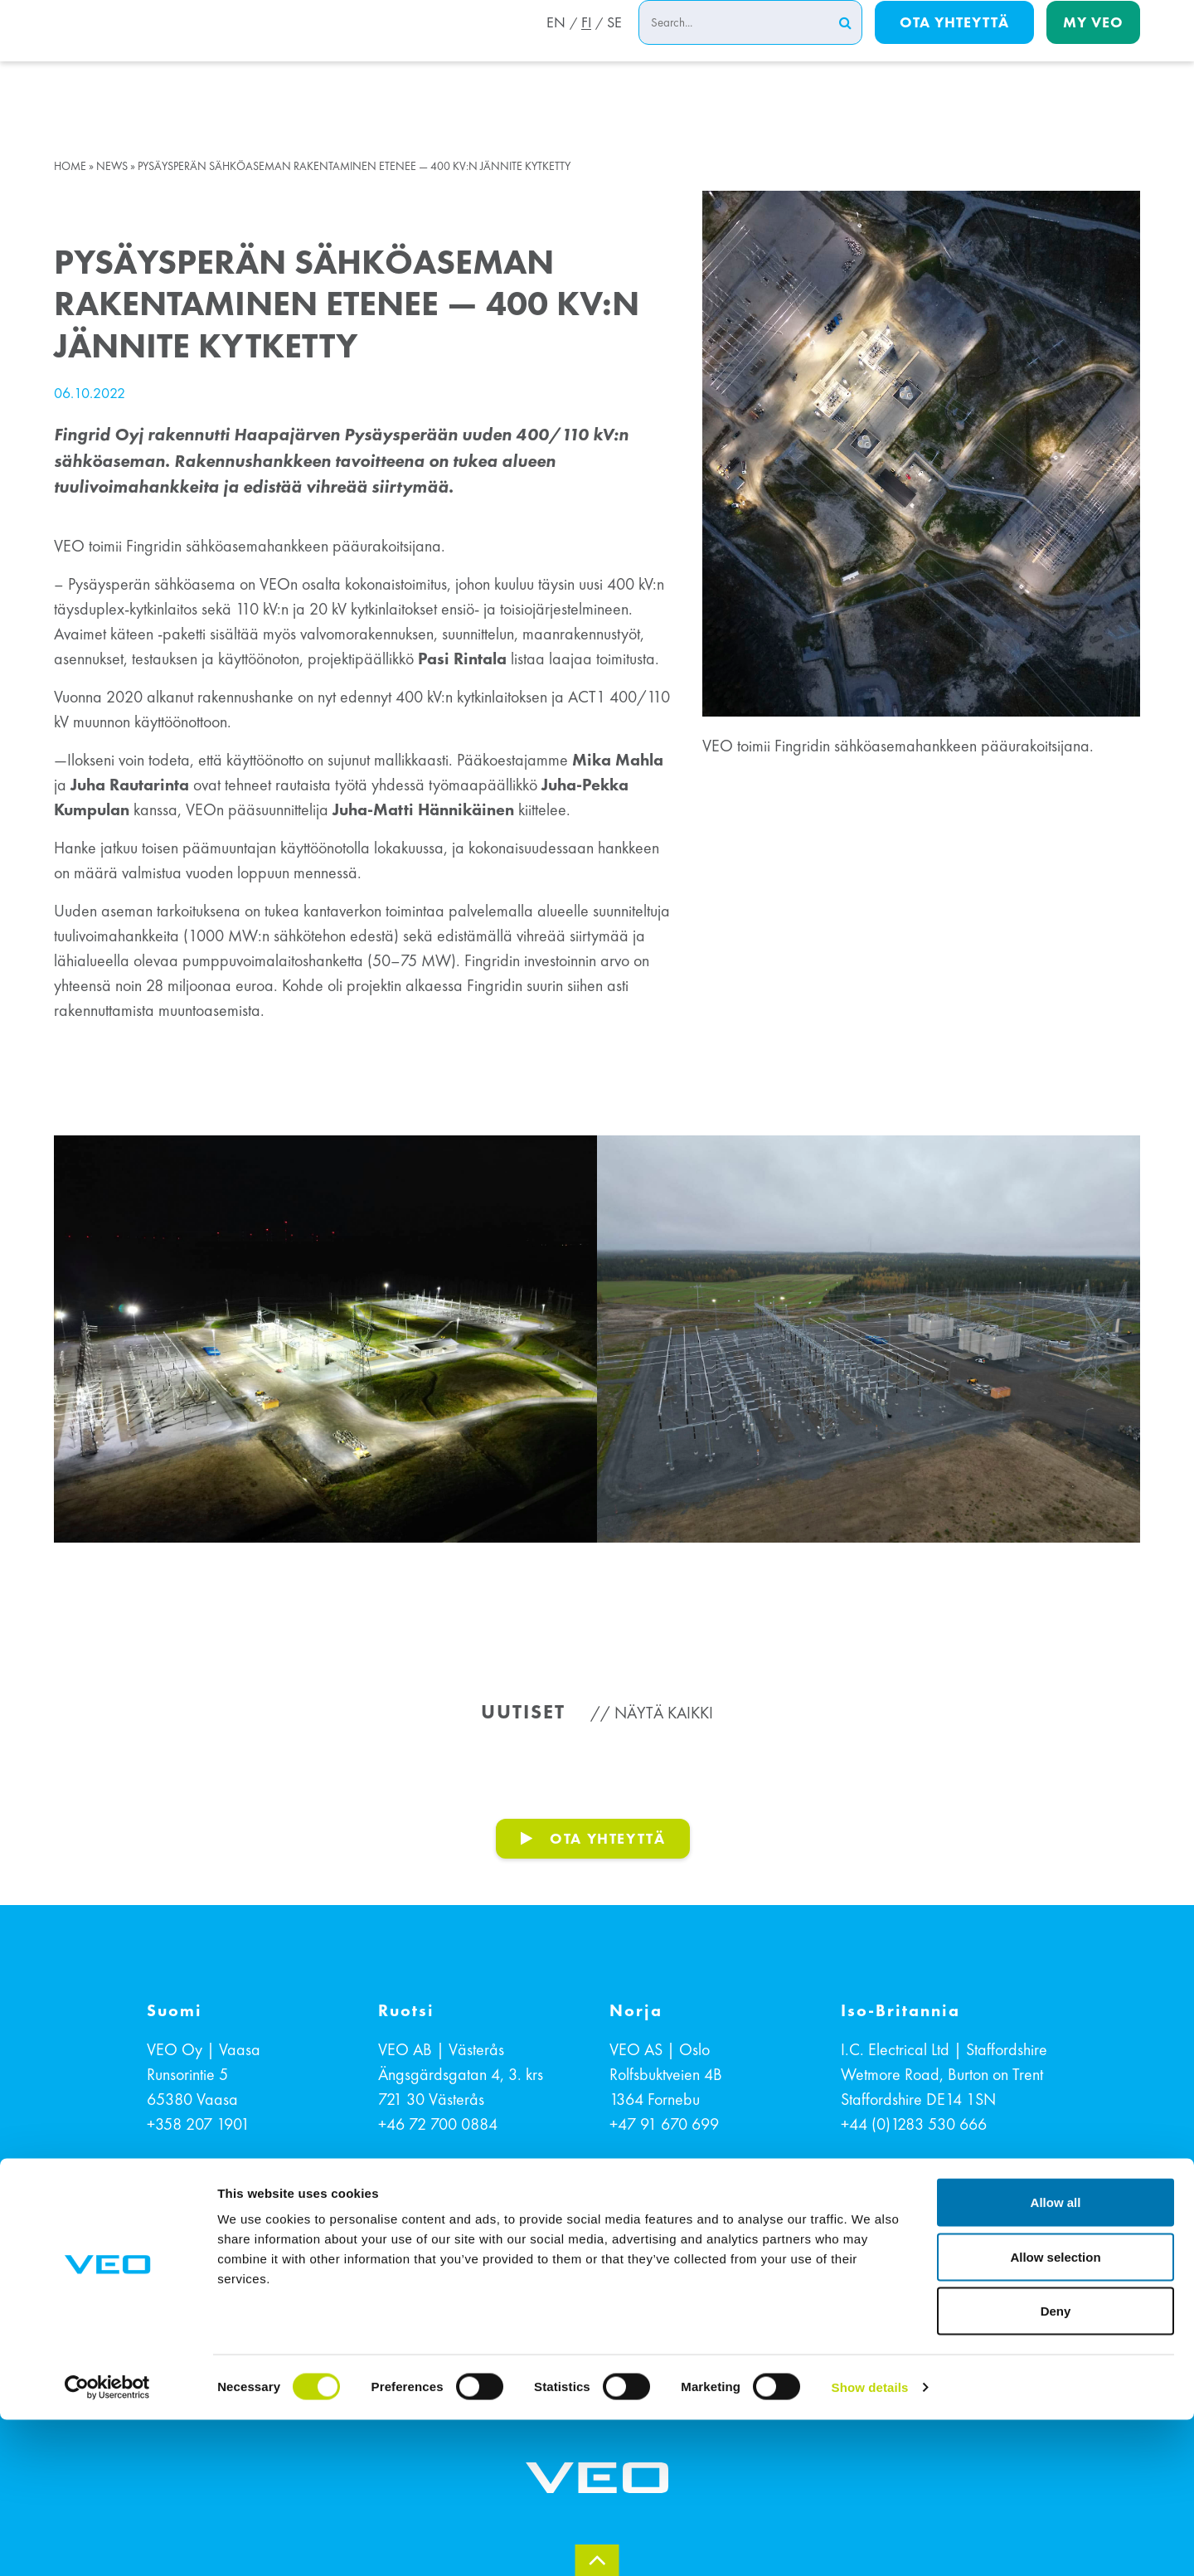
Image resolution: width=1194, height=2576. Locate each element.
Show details (870, 2543)
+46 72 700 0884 (438, 2124)
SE (614, 44)
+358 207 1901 (198, 2124)
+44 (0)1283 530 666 (914, 2124)
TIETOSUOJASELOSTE (660, 2295)
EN (551, 44)
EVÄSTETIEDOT (512, 2295)
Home (70, 166)
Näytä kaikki (663, 1713)
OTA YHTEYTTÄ (607, 1838)
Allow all (1056, 2358)
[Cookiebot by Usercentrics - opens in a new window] (107, 2543)
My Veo (1093, 42)
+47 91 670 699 (664, 2124)
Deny (1056, 2467)
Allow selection (1055, 2413)
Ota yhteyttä (954, 42)
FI (584, 44)
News (112, 166)
